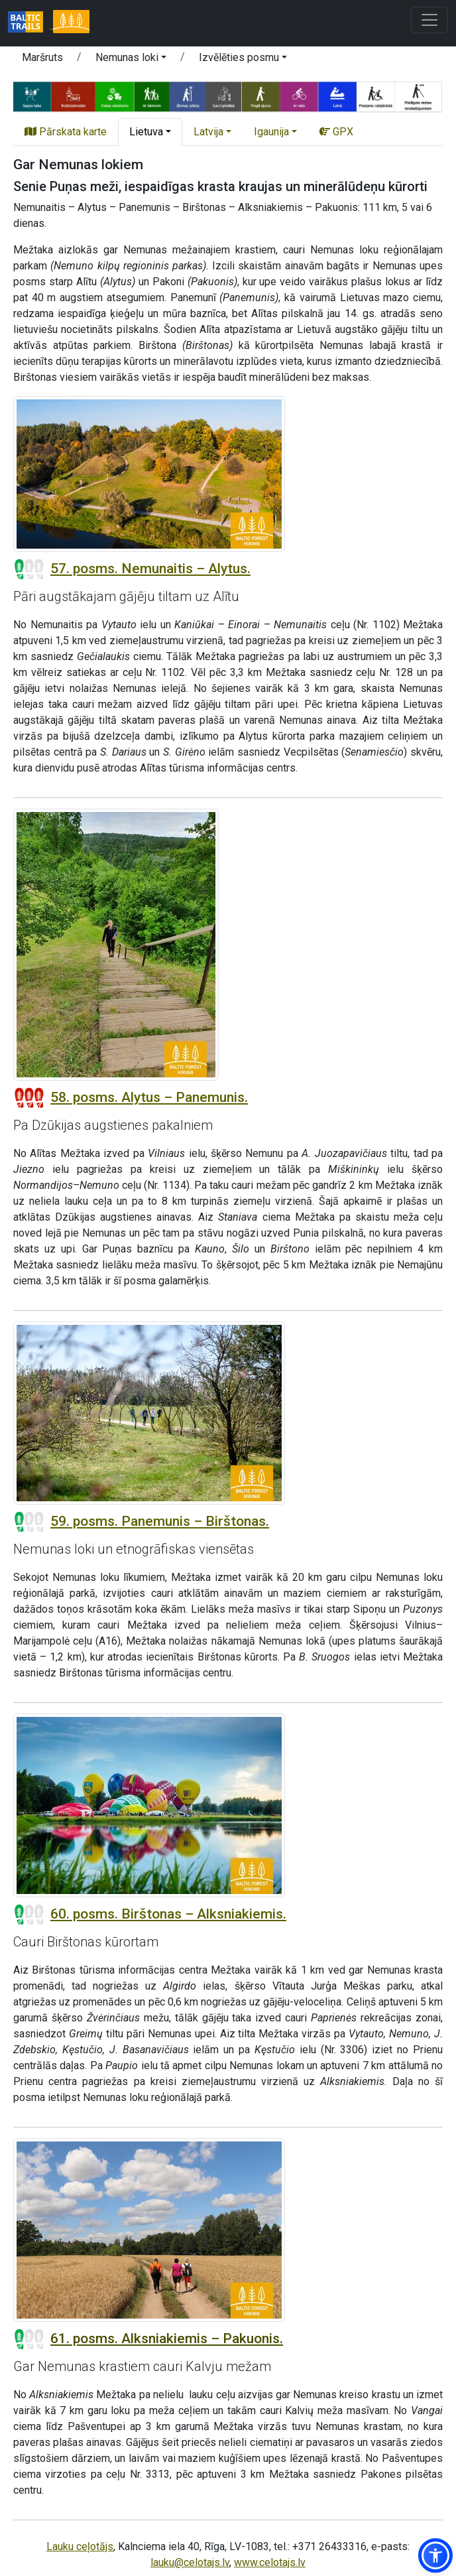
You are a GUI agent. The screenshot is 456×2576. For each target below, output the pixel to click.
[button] (435, 2555)
